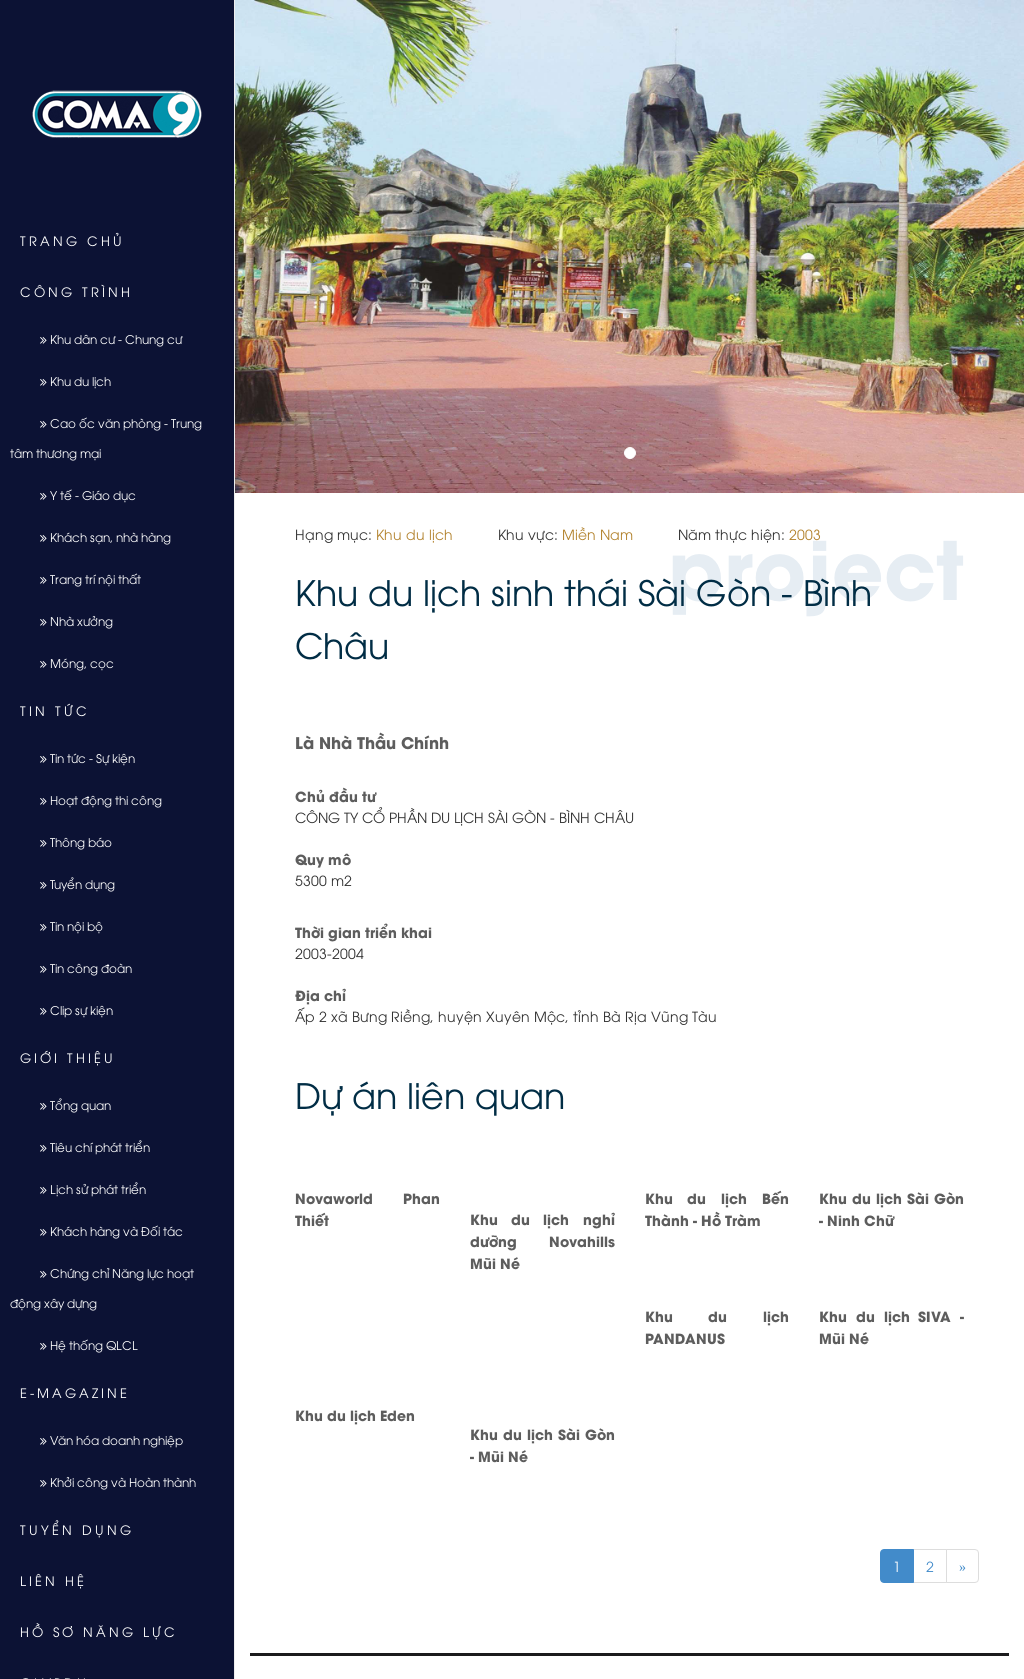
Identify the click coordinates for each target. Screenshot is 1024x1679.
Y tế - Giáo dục (80, 494)
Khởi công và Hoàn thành (110, 1481)
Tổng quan (68, 1104)
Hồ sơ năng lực (99, 1631)
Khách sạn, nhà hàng (98, 536)
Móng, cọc (69, 662)
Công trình (76, 291)
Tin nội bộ (64, 925)
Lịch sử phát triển (85, 1188)
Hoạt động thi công (93, 799)
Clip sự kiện (69, 1009)
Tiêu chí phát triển (87, 1146)
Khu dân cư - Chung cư (103, 338)
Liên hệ (53, 1580)
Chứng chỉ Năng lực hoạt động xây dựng (102, 1287)
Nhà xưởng (69, 620)
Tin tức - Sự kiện (80, 757)
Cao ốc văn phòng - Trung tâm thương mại (106, 437)
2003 (805, 533)
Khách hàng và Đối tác (104, 1230)
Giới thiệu (68, 1057)
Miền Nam (597, 533)
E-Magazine (75, 1392)
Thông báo (68, 841)
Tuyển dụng (70, 883)
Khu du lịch (68, 380)
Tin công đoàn (78, 967)
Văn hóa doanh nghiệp (104, 1439)
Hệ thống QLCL (81, 1344)
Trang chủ (72, 240)
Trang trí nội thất (83, 578)
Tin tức (55, 710)
